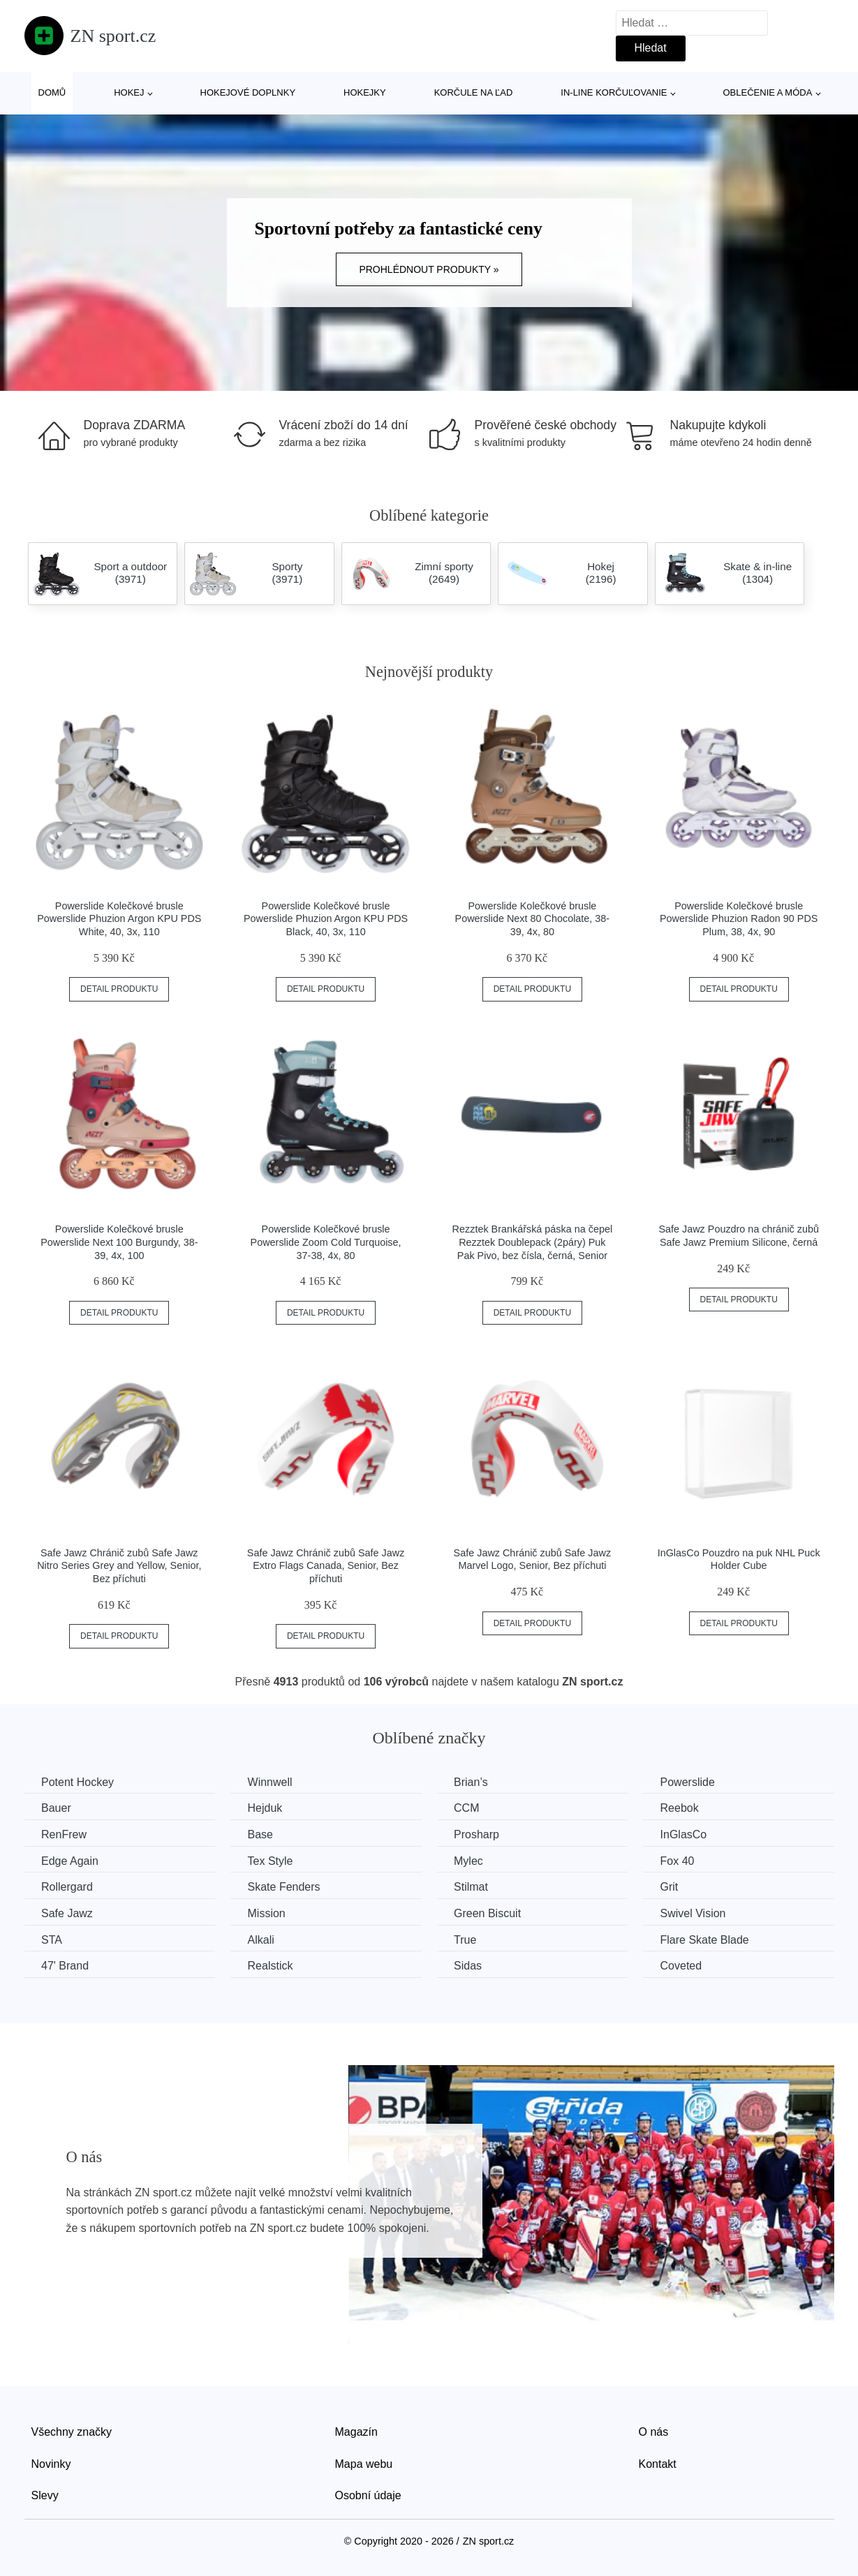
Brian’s (474, 1782)
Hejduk (266, 1808)
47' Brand (65, 1966)
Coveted (686, 1966)
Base (261, 1834)
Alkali (262, 1939)
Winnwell (271, 1782)
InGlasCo (688, 1834)
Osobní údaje (368, 2495)
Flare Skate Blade (709, 1939)
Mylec (472, 1860)
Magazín (356, 2431)
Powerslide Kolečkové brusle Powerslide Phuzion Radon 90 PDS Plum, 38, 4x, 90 (739, 918)
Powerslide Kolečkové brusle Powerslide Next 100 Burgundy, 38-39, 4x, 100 (119, 1241)
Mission (268, 1913)
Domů (52, 92)
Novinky (51, 2463)
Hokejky (364, 92)
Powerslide (692, 1782)
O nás (654, 2431)
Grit (674, 1887)
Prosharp (480, 1834)
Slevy (45, 2495)
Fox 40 (682, 1860)
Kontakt (657, 2463)
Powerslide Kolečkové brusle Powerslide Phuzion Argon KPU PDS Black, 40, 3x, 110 (326, 918)
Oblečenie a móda (768, 92)
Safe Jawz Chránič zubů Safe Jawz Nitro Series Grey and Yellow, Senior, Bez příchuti (119, 1565)
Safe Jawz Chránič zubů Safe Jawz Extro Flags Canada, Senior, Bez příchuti (326, 1565)
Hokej (129, 92)
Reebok (684, 1808)
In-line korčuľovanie (614, 92)
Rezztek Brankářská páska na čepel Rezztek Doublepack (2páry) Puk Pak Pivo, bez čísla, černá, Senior (532, 1241)
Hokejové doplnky (248, 92)
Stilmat (474, 1887)
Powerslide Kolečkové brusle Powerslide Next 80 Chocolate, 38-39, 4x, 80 (532, 918)
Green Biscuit (490, 1913)
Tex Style (272, 1860)
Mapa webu (364, 2463)
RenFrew (64, 1834)
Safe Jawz (68, 1913)
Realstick (272, 1966)
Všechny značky (71, 2431)
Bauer (57, 1808)
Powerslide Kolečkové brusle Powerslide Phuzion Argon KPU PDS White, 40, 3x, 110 (119, 918)
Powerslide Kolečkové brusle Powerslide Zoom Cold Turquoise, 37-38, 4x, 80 (326, 1241)
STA (52, 1939)
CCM (469, 1808)
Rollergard (68, 1887)
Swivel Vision (698, 1913)
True (468, 1939)
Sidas (471, 1966)
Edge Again (70, 1860)
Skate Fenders (285, 1887)
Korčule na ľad (473, 92)
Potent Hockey (78, 1782)
